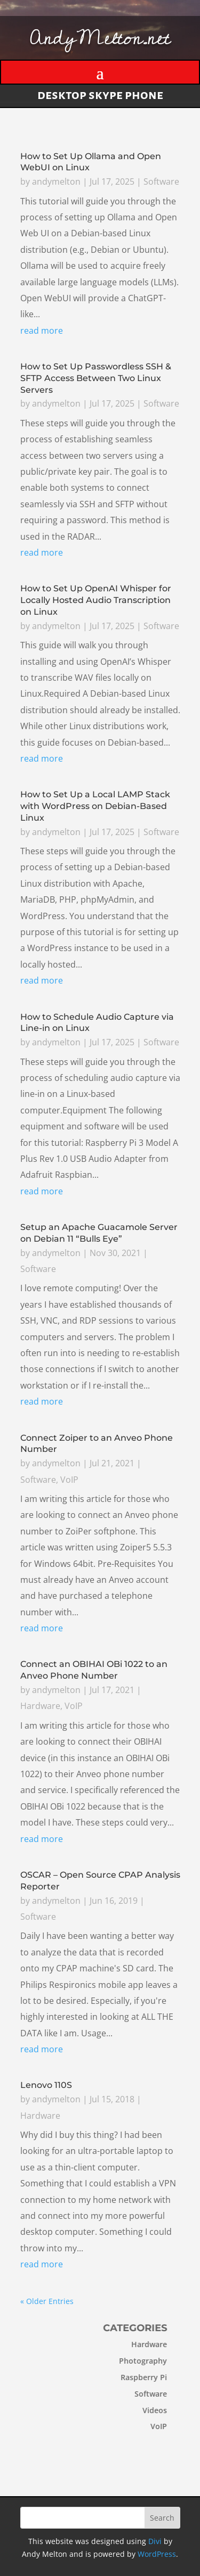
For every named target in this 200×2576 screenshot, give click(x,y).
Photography (127, 2361)
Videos (139, 2410)
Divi (155, 2541)
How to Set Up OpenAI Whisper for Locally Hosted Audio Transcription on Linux (95, 601)
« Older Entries (47, 2301)
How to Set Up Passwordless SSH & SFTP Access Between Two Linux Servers (95, 380)
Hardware (40, 1706)
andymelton (56, 184)
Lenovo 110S (46, 2085)
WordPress (157, 2554)
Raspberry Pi (128, 2377)
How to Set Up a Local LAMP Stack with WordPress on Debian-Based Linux (95, 807)
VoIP (69, 1479)
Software (161, 184)
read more (41, 332)
